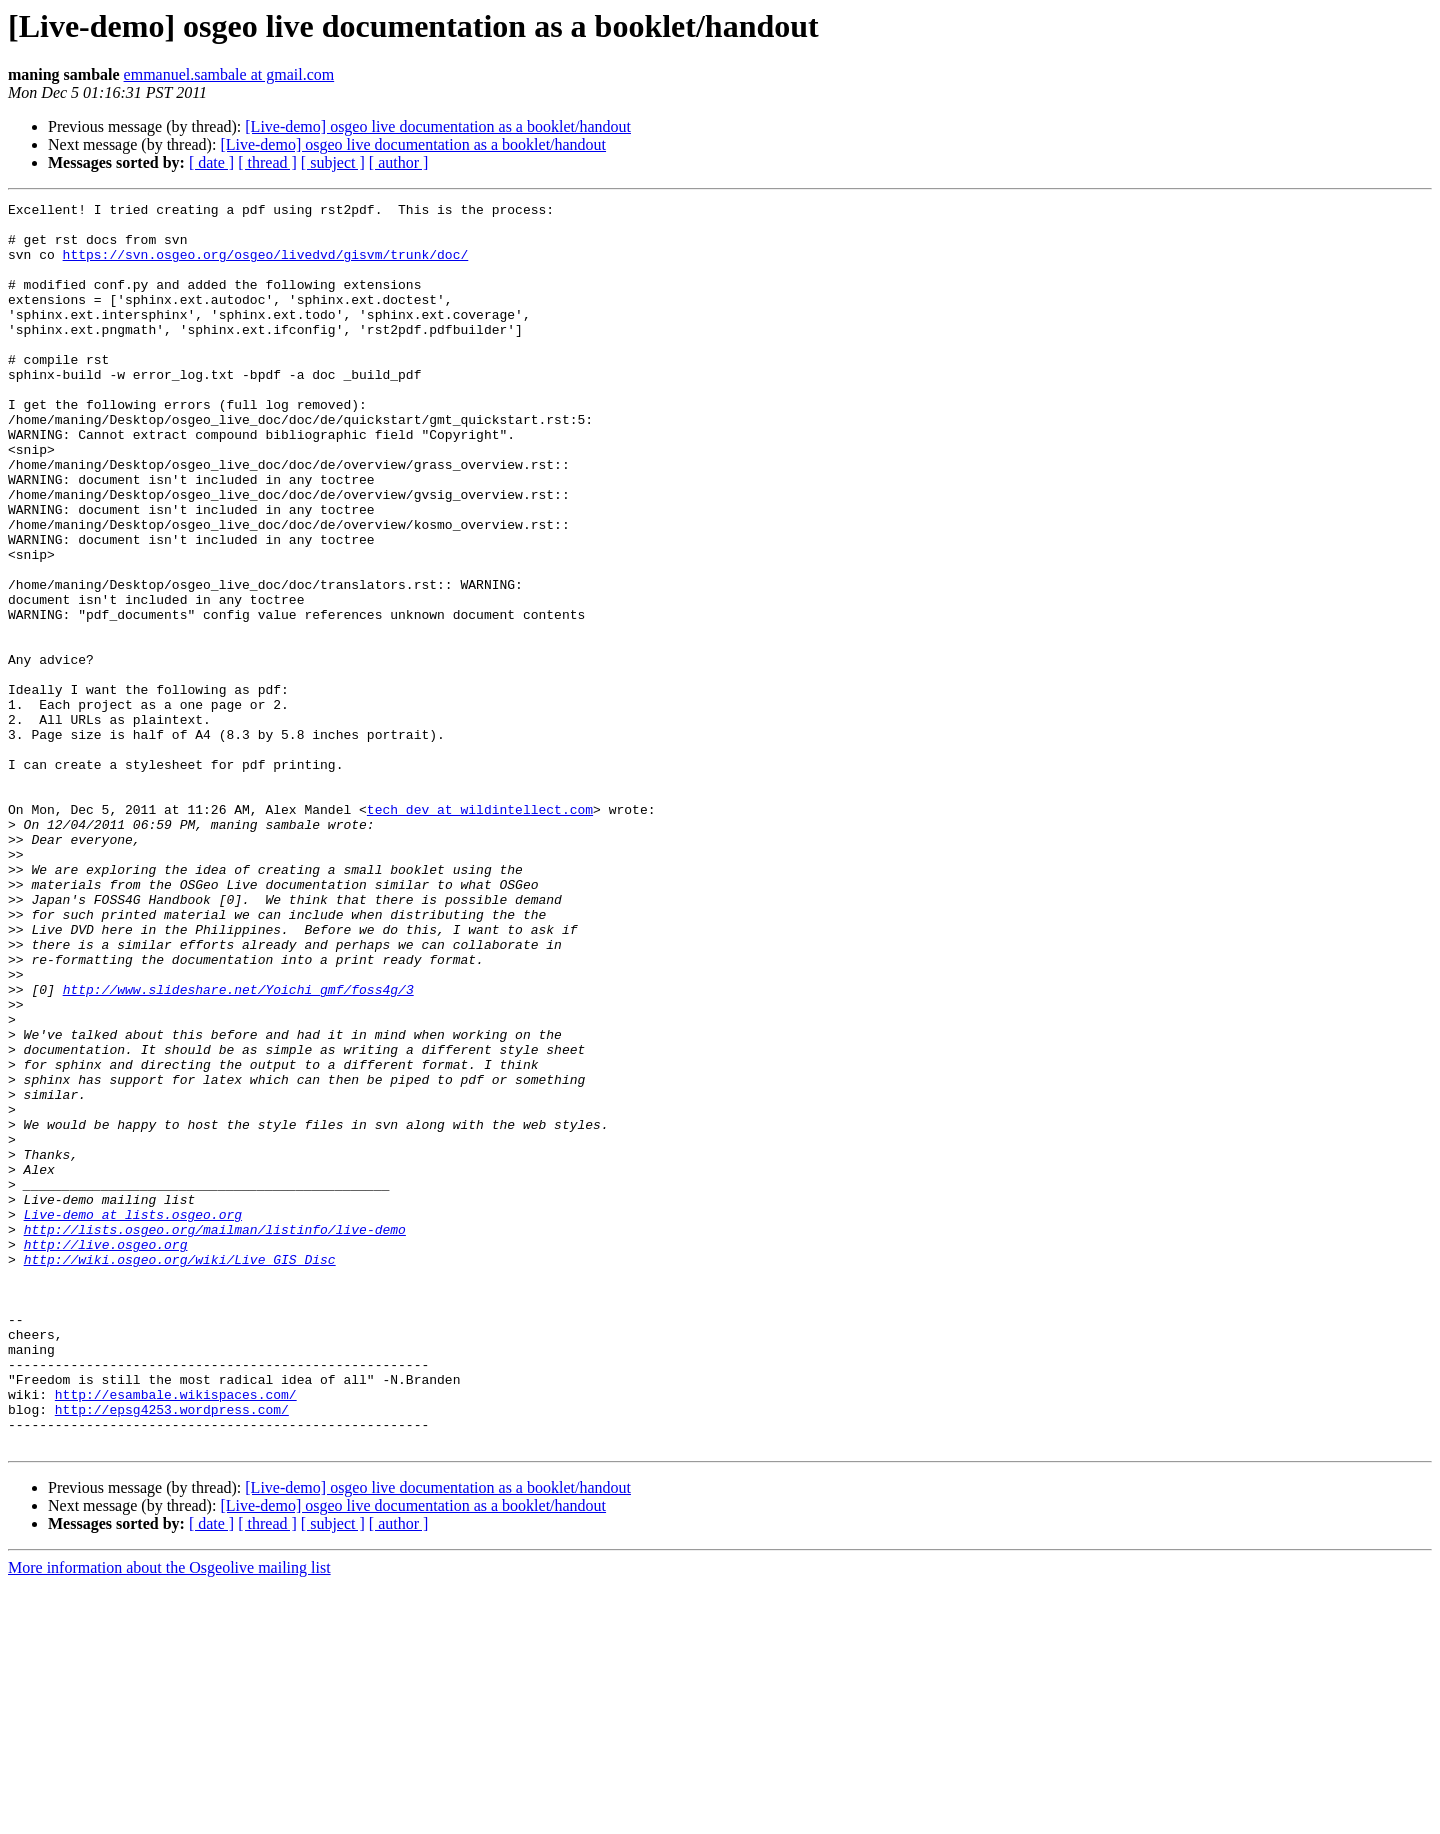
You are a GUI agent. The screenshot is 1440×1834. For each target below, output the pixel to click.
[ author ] (399, 162)
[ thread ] (267, 162)
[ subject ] (333, 162)
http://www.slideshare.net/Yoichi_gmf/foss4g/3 (238, 1148)
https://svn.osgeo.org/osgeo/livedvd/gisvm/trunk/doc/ (266, 266)
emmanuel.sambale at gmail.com (229, 74)
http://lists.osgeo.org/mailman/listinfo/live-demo (215, 1436)
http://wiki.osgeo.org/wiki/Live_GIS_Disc (180, 1472)
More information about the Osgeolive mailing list (169, 1816)
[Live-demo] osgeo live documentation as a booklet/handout (438, 126)
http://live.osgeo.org (106, 1454)
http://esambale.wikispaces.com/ (176, 1634)
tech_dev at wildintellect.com (480, 932)
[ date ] (211, 162)
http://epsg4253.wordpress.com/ (172, 1652)
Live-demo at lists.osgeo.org (133, 1418)
